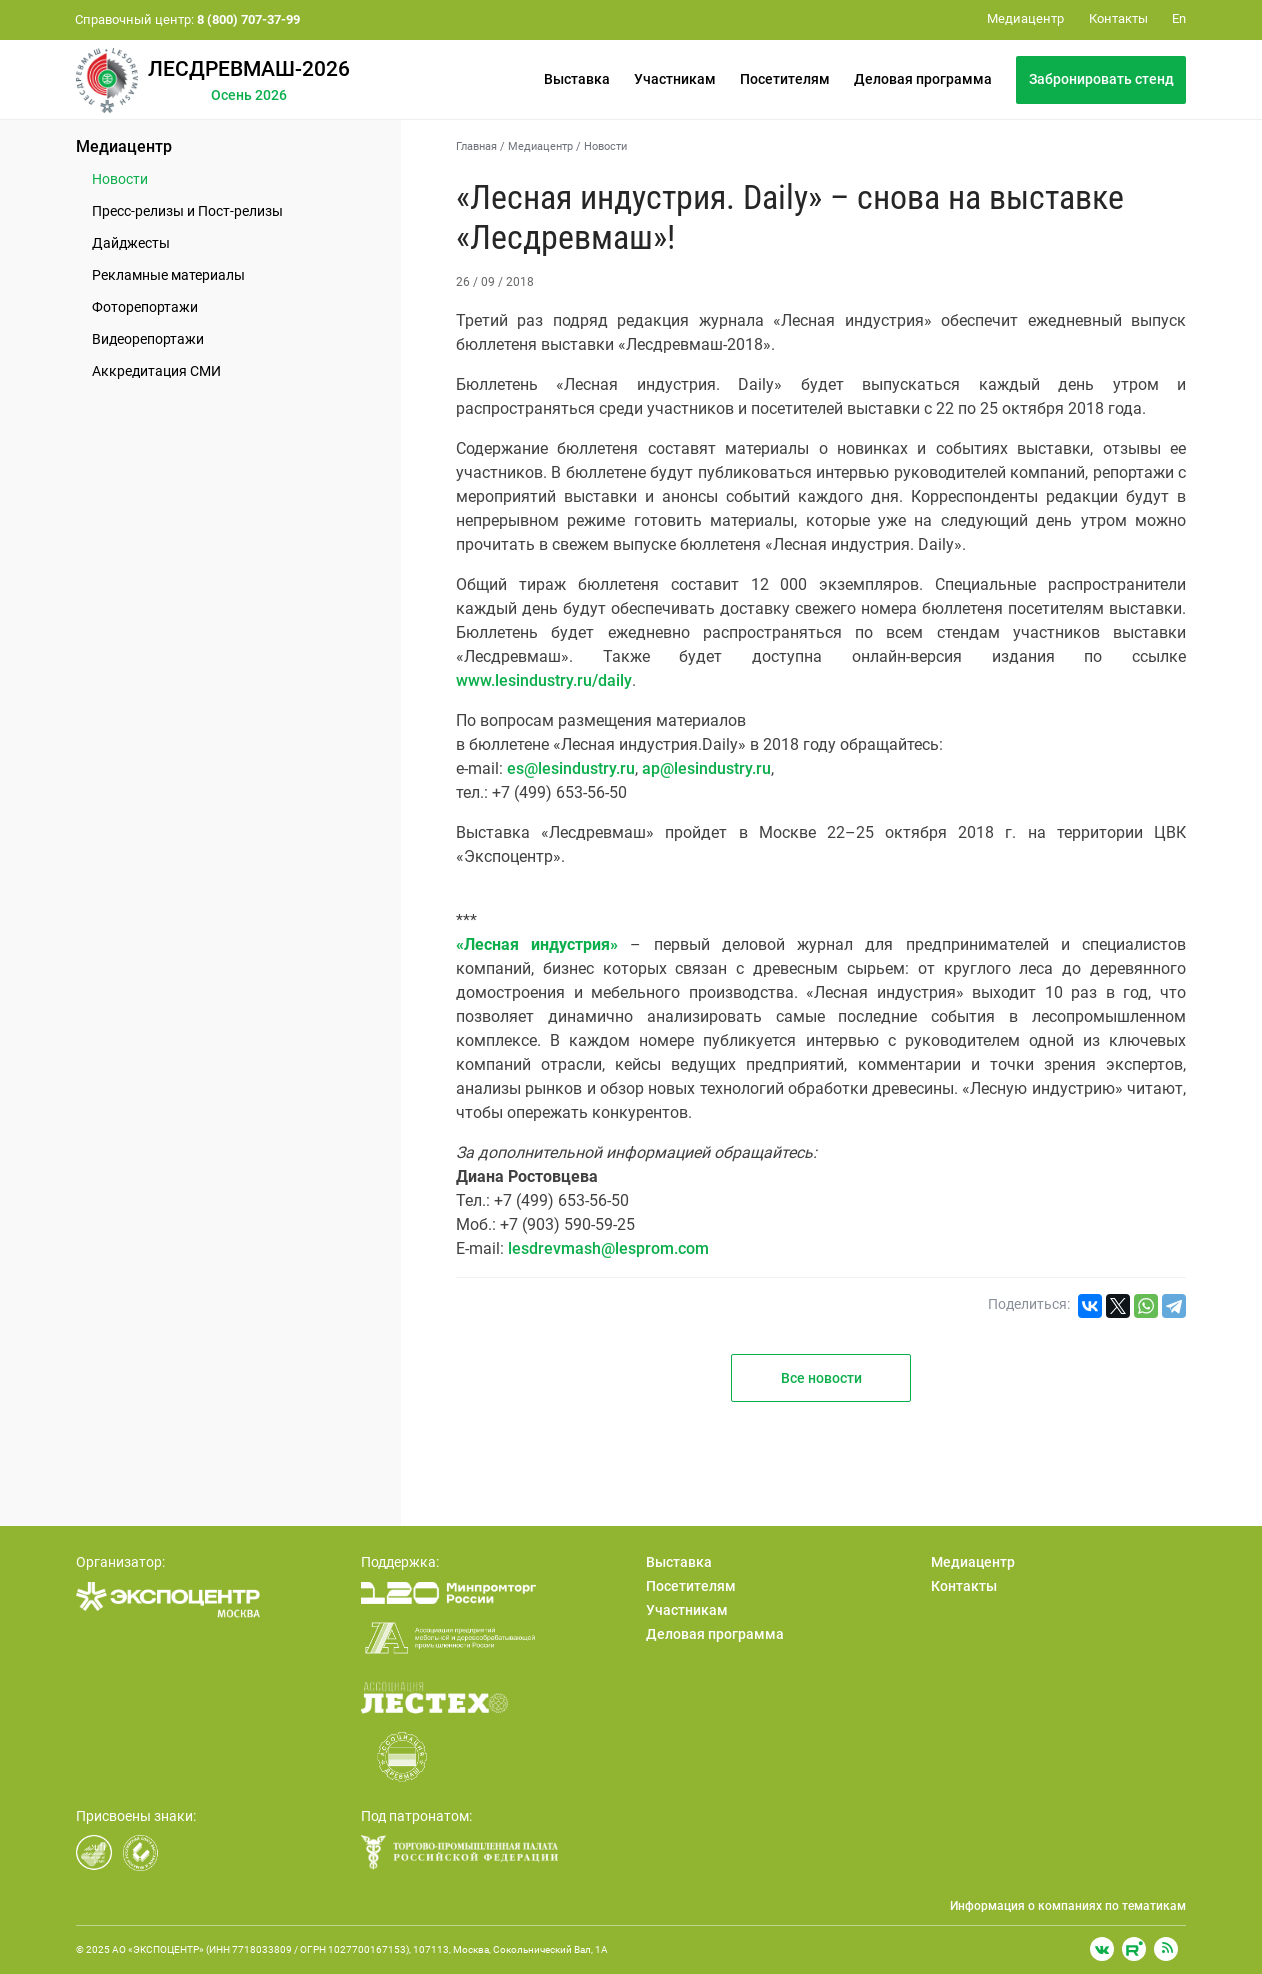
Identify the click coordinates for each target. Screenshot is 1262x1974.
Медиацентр (124, 146)
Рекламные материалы (168, 275)
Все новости (821, 1378)
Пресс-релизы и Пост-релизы (187, 211)
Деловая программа (923, 79)
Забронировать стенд (1101, 79)
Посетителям (785, 79)
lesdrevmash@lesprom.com (608, 1248)
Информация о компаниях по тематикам (1068, 1906)
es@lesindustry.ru (571, 768)
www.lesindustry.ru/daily (544, 680)
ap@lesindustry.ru (706, 768)
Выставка (577, 79)
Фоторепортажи (145, 307)
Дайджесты (131, 243)
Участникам (675, 79)
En (1179, 18)
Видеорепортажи (148, 339)
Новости (120, 179)
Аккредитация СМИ (156, 371)
